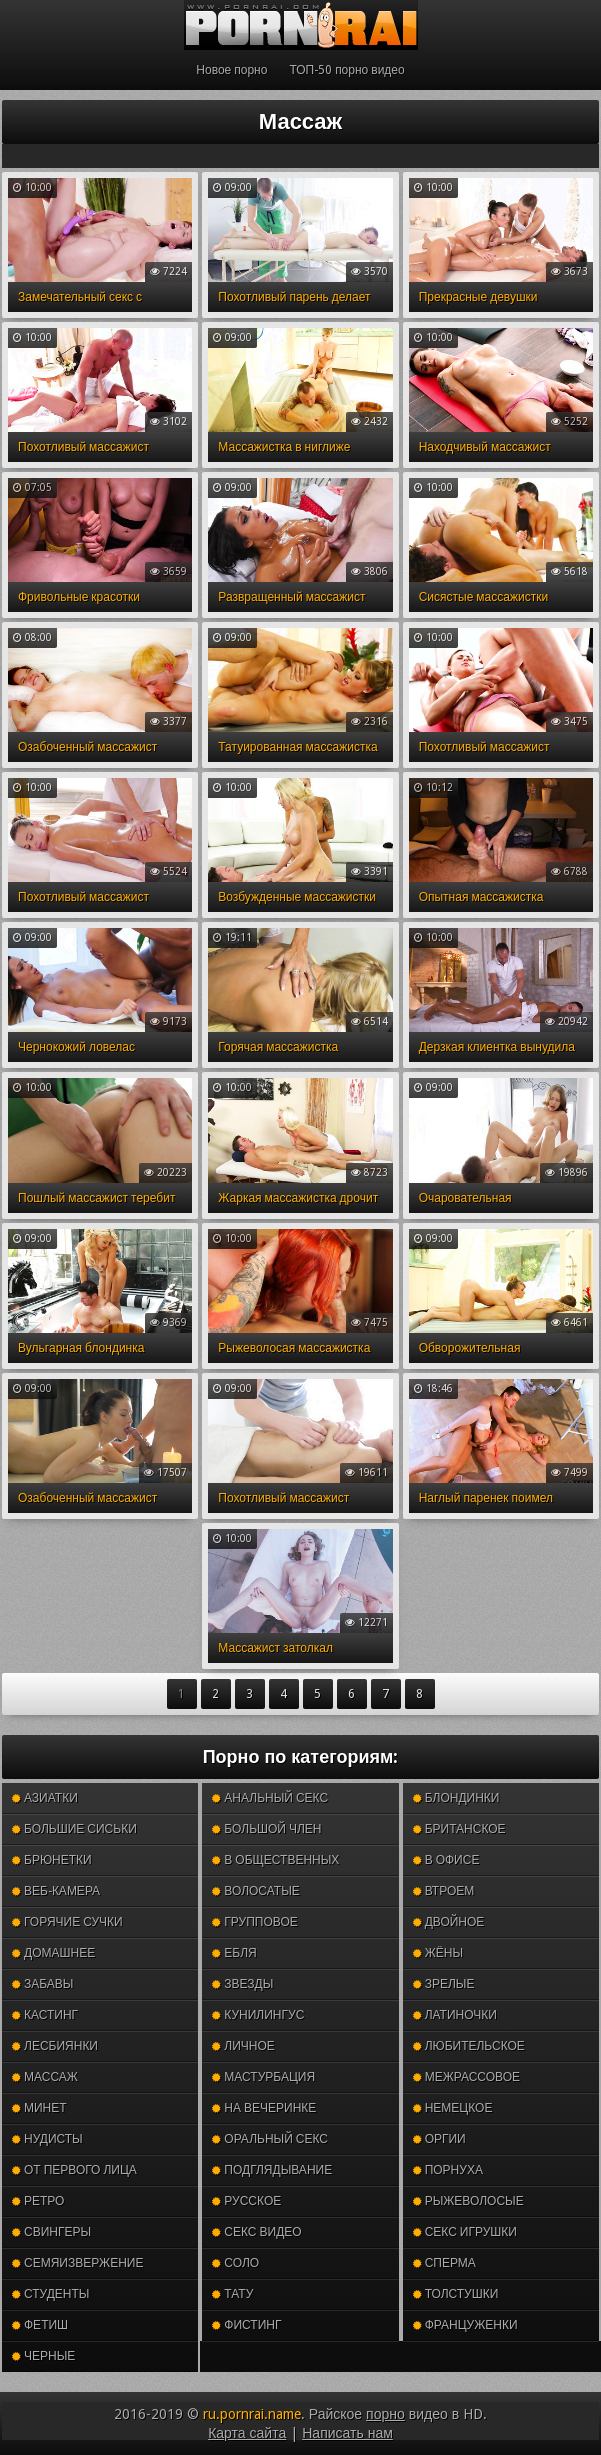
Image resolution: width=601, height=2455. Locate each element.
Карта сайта (247, 2433)
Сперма (444, 2263)
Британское (459, 1829)
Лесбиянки (55, 2046)
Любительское (469, 2046)
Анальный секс (270, 1798)
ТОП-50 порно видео (346, 70)
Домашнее (53, 1953)
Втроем (444, 1891)
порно (385, 2414)
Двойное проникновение (467, 1926)
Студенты (50, 2294)
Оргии (439, 2139)
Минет (39, 2108)
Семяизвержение (77, 2263)
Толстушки (456, 2294)
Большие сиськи (74, 1829)
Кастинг (45, 2015)
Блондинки (456, 1798)
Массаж (45, 2077)
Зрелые (444, 1984)
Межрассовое (466, 2077)
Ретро (38, 2201)
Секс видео (256, 2232)
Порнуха (448, 2170)
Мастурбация (263, 2077)
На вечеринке (264, 2108)
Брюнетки (52, 1860)
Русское (246, 2201)
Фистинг (246, 2325)
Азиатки (45, 1798)
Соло (235, 2263)
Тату (232, 2294)
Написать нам (347, 2433)
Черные (43, 2356)
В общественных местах (275, 1864)
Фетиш (40, 2325)
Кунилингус (258, 2015)
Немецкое (453, 2108)
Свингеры (51, 2232)
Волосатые (255, 1891)
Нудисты (47, 2139)
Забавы (43, 1984)
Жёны (438, 1953)
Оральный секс (270, 2139)
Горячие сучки (67, 1922)
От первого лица (74, 2170)
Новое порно (231, 70)
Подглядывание (272, 2170)
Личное (243, 2046)
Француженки (465, 2325)
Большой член (266, 1829)
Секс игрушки (465, 2232)
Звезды (242, 1984)
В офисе (446, 1860)
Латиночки (455, 2015)
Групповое (254, 1922)
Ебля (234, 1953)
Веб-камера (56, 1891)
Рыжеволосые (468, 2201)
